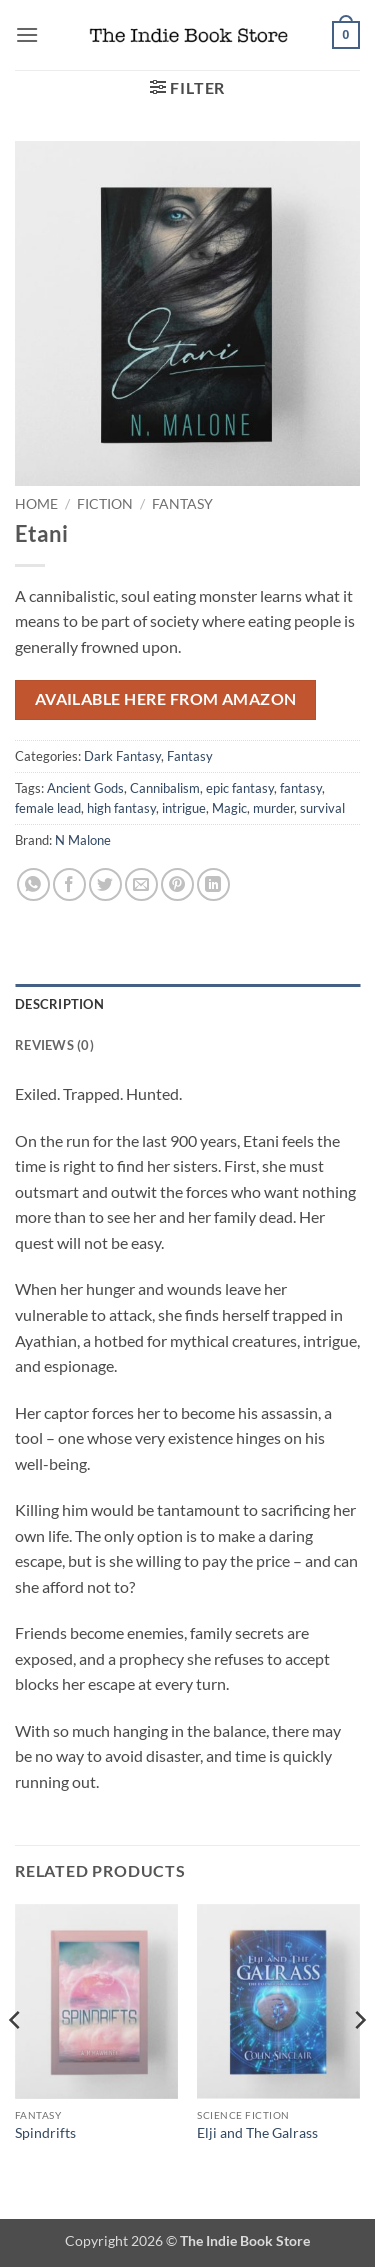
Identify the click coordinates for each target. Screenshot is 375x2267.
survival (322, 808)
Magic (229, 808)
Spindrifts (45, 2133)
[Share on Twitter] (105, 884)
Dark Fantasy (122, 756)
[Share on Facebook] (69, 884)
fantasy (301, 788)
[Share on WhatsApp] (33, 884)
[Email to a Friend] (141, 884)
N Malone (83, 840)
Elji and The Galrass (257, 2133)
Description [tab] (59, 1004)
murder (273, 808)
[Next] (359, 2060)
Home (36, 504)
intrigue (184, 808)
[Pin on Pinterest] (177, 884)
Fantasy (182, 504)
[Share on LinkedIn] (213, 884)
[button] (27, 34)
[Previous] (16, 2060)
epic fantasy (240, 788)
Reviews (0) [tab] (54, 1045)
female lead (48, 808)
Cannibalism (165, 788)
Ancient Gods (85, 788)
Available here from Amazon (166, 699)
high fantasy (121, 808)
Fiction (105, 504)
